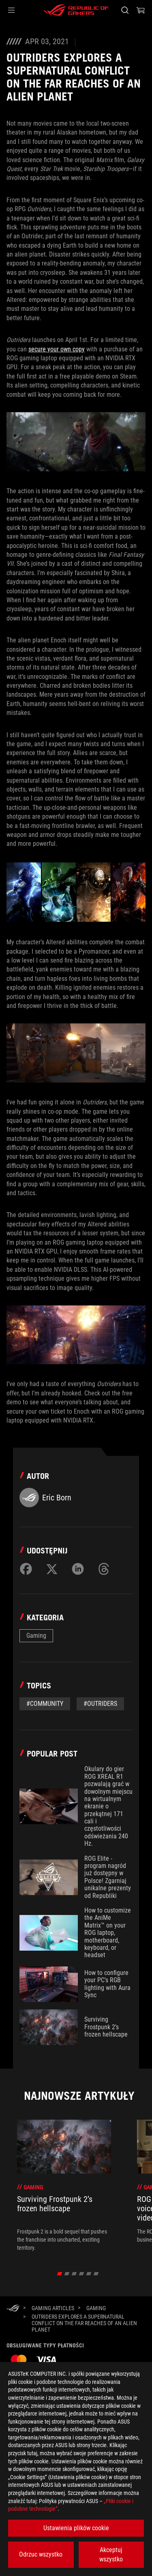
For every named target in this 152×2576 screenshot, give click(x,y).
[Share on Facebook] (25, 1568)
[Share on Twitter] (51, 1568)
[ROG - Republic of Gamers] (76, 10)
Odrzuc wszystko (40, 2554)
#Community (44, 1703)
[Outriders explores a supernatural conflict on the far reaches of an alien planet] (85, 2323)
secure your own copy (56, 349)
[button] (11, 10)
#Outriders (100, 1703)
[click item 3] (81, 2273)
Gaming (36, 1635)
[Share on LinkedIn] (77, 1568)
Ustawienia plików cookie (76, 2528)
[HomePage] (12, 2308)
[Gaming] (96, 2308)
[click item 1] (66, 2273)
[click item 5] (95, 2273)
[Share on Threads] (103, 1568)
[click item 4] (88, 2273)
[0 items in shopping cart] (141, 10)
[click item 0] (59, 2273)
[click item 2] (74, 2273)
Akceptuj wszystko (111, 2554)
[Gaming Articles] (53, 2308)
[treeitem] (64, 2185)
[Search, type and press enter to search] (125, 10)
